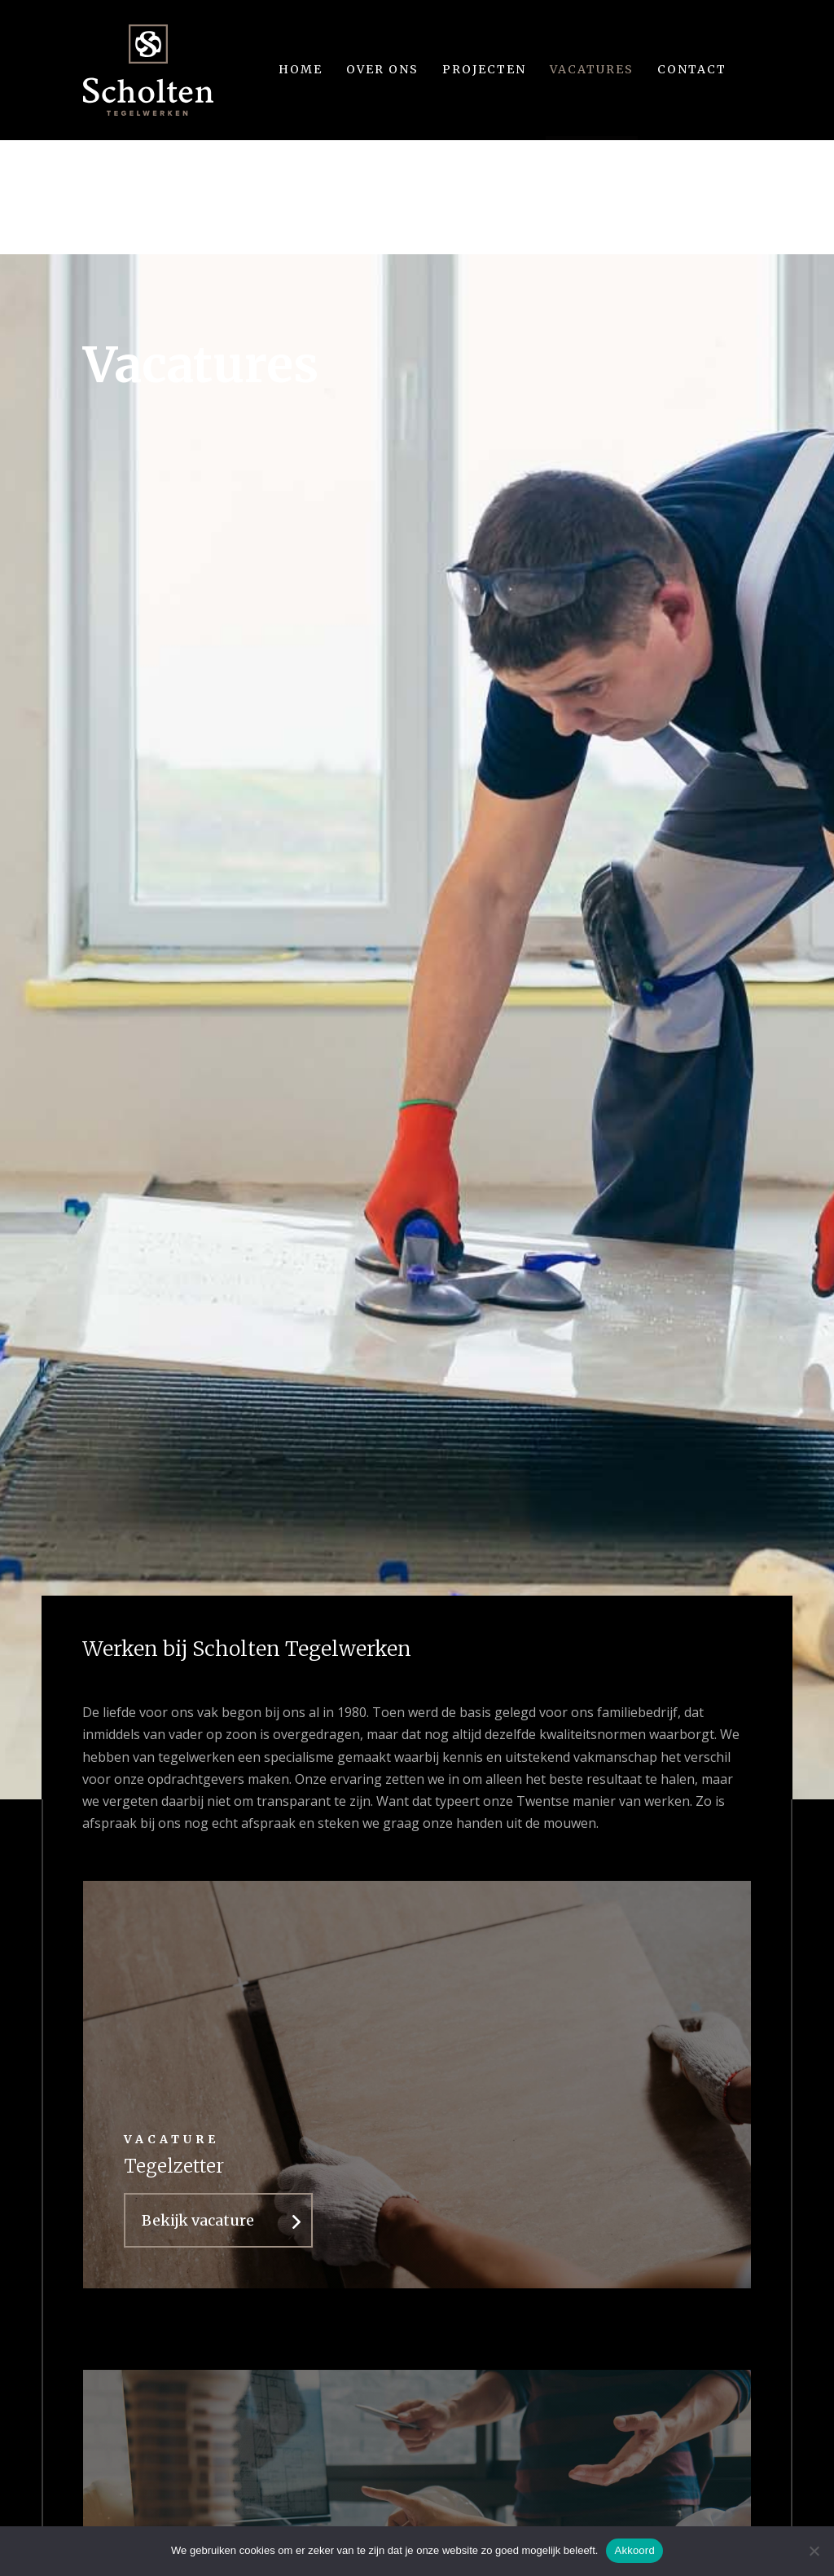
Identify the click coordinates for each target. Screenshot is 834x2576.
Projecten (484, 69)
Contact (691, 69)
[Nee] (813, 2551)
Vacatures (592, 69)
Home (301, 69)
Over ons (382, 69)
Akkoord (634, 2550)
